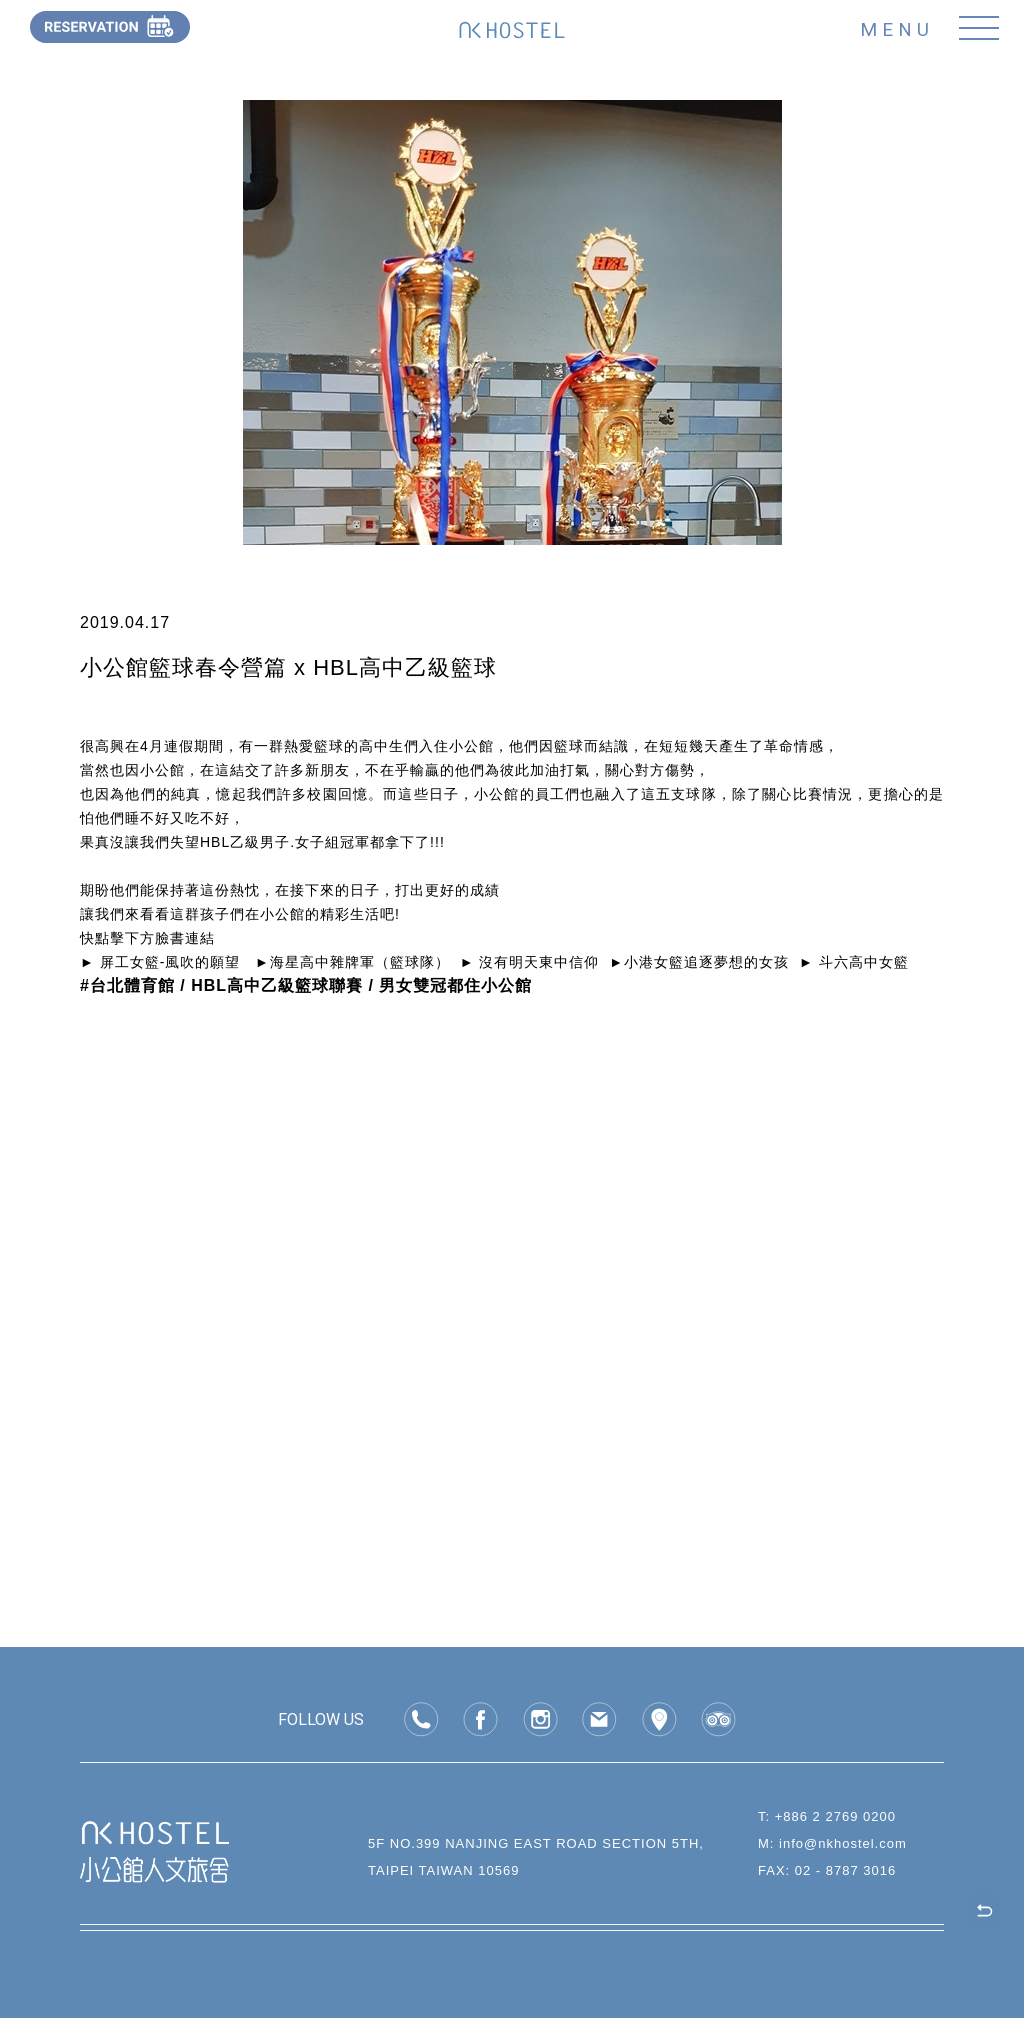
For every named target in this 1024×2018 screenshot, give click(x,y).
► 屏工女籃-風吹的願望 (160, 962)
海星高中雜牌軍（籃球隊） (360, 962)
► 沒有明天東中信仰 (530, 962)
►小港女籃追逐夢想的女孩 (699, 962)
